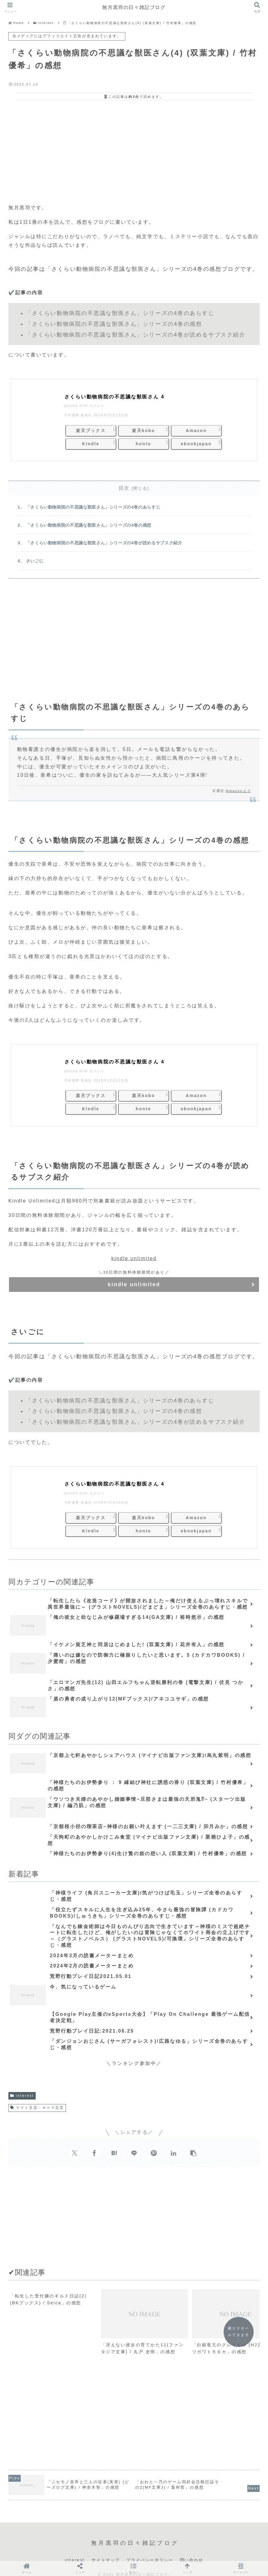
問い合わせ (191, 2551)
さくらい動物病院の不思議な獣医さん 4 (114, 396)
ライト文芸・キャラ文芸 (37, 2109)
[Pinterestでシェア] (154, 2154)
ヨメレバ (97, 405)
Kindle (91, 443)
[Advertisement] (134, 151)
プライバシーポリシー (149, 2551)
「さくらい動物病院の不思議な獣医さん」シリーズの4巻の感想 (89, 525)
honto (143, 443)
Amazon (196, 430)
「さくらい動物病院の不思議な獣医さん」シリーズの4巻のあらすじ (93, 507)
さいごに (35, 562)
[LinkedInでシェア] (174, 2154)
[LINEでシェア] (134, 2154)
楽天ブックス (91, 430)
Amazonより (238, 793)
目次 (124, 487)
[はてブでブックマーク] (114, 2154)
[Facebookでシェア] (94, 2154)
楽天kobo (143, 430)
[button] (193, 2154)
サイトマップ (105, 2551)
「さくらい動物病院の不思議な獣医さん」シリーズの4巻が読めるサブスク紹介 (104, 544)
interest (22, 2097)
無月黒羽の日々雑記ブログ (133, 7)
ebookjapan (196, 443)
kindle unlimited (133, 1260)
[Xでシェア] (75, 2154)
